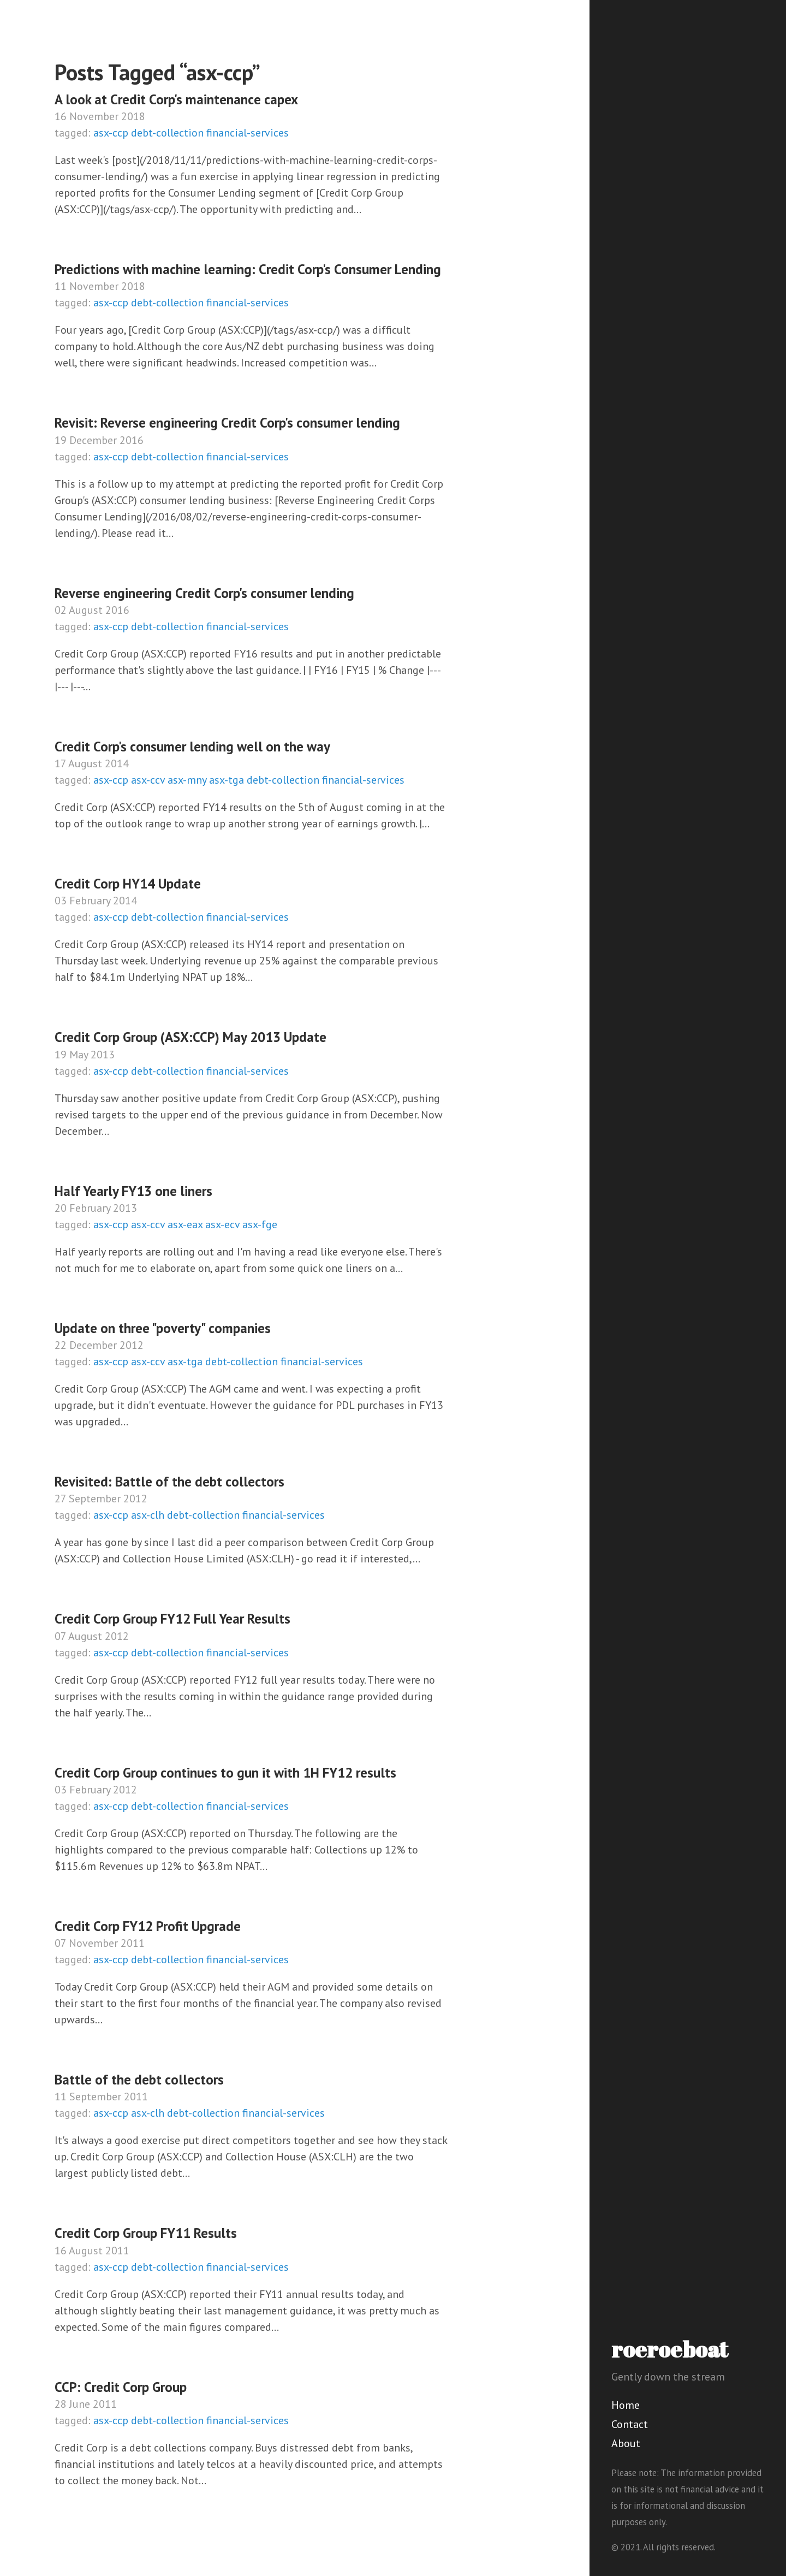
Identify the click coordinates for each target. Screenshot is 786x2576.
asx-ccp (110, 133)
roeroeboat (669, 2349)
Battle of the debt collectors (139, 2079)
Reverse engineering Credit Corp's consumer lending (204, 593)
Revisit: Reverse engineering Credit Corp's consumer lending (227, 422)
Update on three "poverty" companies (163, 1328)
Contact (629, 2424)
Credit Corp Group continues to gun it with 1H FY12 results (225, 1772)
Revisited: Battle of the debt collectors (169, 1481)
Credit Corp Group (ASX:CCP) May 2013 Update (190, 1037)
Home (625, 2405)
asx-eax (185, 1224)
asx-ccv (148, 780)
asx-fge (259, 1224)
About (625, 2443)
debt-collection (167, 133)
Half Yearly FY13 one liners (133, 1191)
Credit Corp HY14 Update (128, 883)
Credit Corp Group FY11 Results (146, 2233)
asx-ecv (222, 1224)
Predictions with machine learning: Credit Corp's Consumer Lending (248, 269)
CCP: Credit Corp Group (121, 2387)
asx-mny (187, 780)
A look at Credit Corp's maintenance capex (176, 99)
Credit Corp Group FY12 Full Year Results (172, 1618)
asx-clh (147, 1515)
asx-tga (226, 780)
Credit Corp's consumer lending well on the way (192, 746)
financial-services (247, 133)
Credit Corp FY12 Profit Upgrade (148, 1926)
